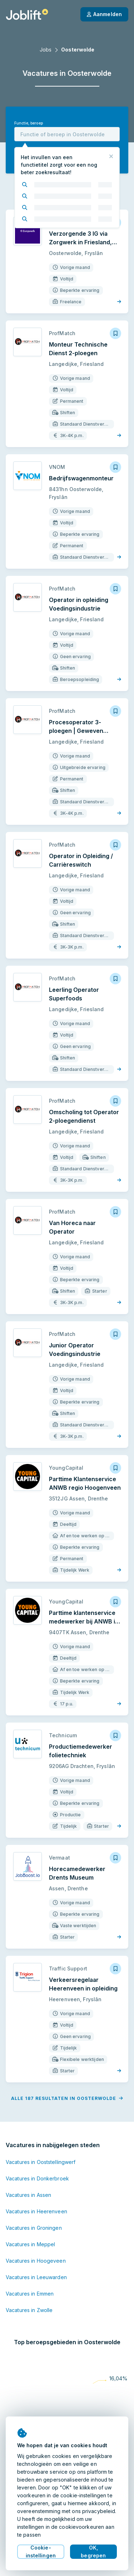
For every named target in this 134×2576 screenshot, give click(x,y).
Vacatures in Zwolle (29, 2310)
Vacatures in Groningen (34, 2228)
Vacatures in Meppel (30, 2244)
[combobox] (67, 134)
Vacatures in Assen (28, 2195)
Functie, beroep (28, 123)
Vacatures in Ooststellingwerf (40, 2162)
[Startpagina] (27, 14)
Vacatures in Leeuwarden (36, 2277)
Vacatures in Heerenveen (36, 2211)
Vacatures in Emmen (30, 2294)
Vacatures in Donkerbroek (37, 2178)
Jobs (45, 49)
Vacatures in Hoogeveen (36, 2261)
